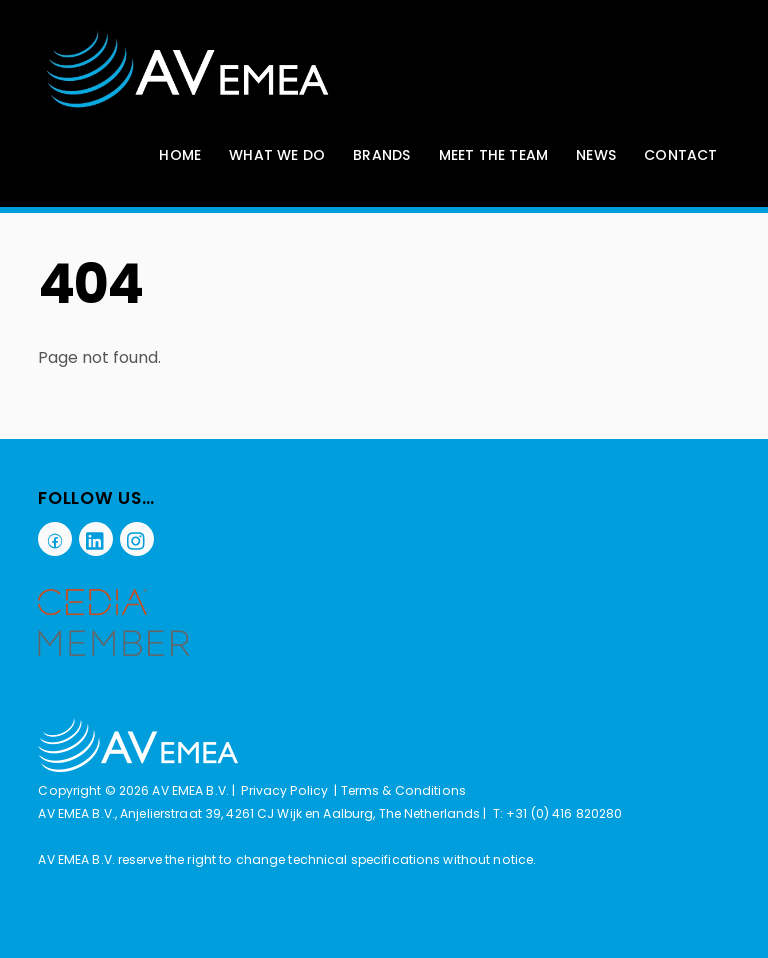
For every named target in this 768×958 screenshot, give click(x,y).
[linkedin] (96, 538)
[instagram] (137, 538)
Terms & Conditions (403, 790)
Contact (680, 155)
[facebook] (55, 538)
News (596, 155)
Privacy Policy (284, 790)
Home (180, 155)
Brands (381, 155)
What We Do (277, 155)
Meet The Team (494, 155)
